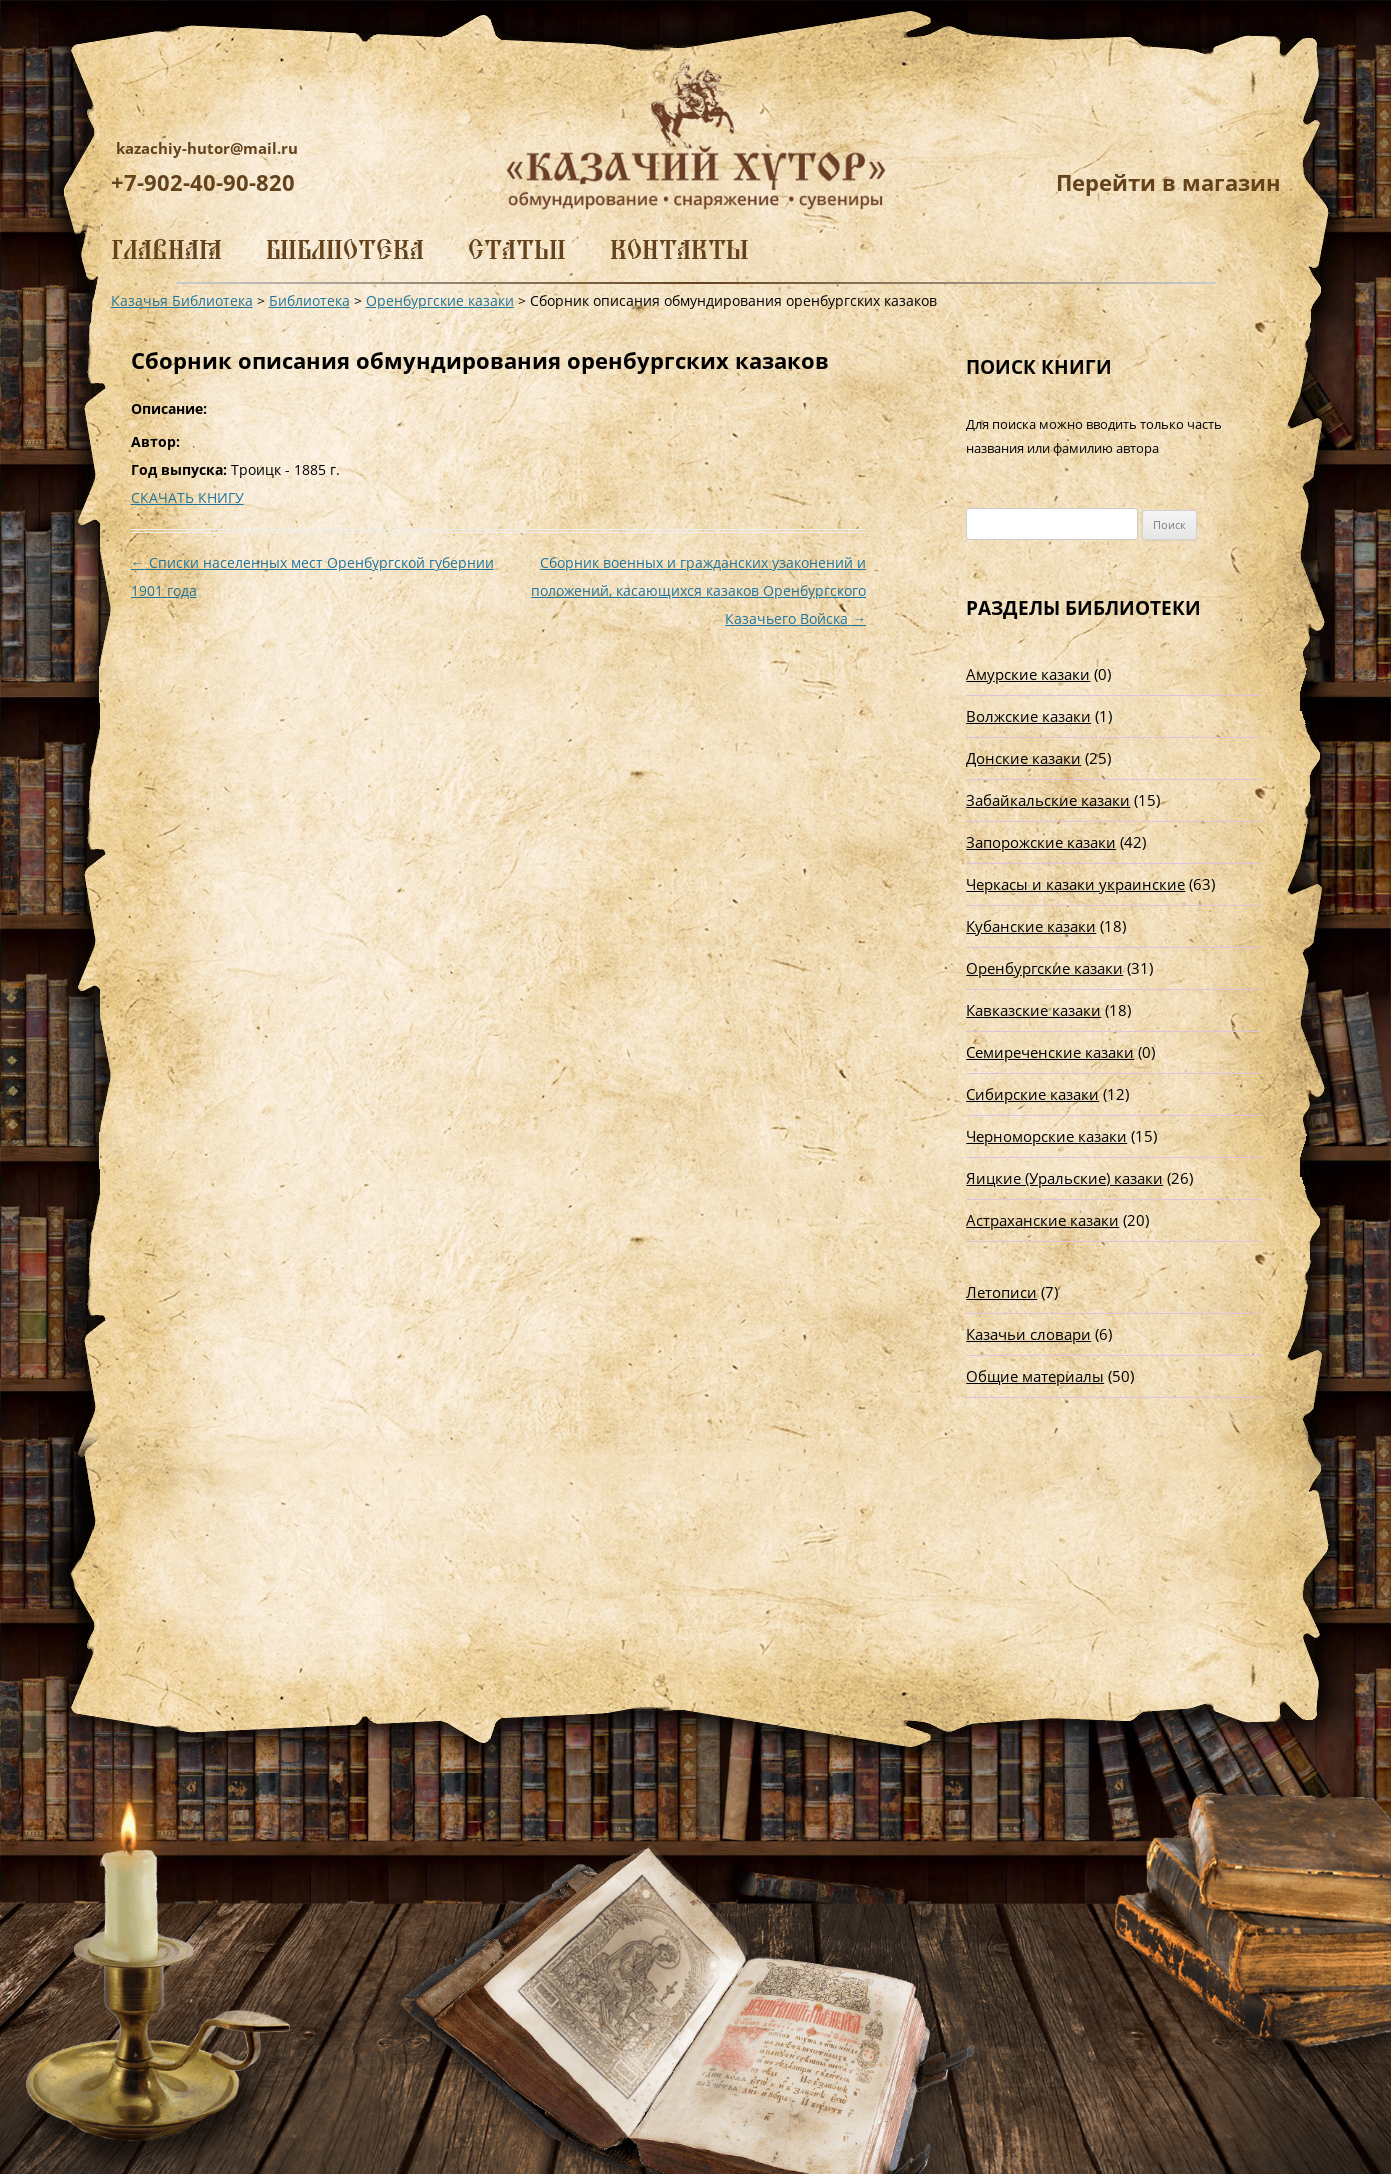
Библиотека (345, 249)
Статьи (517, 249)
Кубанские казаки (1031, 926)
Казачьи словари (1028, 1334)
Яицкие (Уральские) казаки (1064, 1178)
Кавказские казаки (1033, 1010)
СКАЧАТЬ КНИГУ (187, 497)
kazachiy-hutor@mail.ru (207, 148)
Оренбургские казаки (1044, 968)
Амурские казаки (1028, 674)
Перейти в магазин (1168, 182)
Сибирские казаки (1032, 1094)
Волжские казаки (1028, 716)
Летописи (1001, 1292)
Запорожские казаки (1041, 842)
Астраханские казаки (1042, 1220)
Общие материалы (1035, 1376)
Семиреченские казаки (1050, 1052)
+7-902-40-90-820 (203, 182)
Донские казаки (1023, 758)
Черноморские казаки (1046, 1136)
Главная (166, 249)
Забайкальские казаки (1048, 800)
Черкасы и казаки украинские (1075, 884)
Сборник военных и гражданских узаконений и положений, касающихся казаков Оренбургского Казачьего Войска (698, 590)
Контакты (679, 249)
